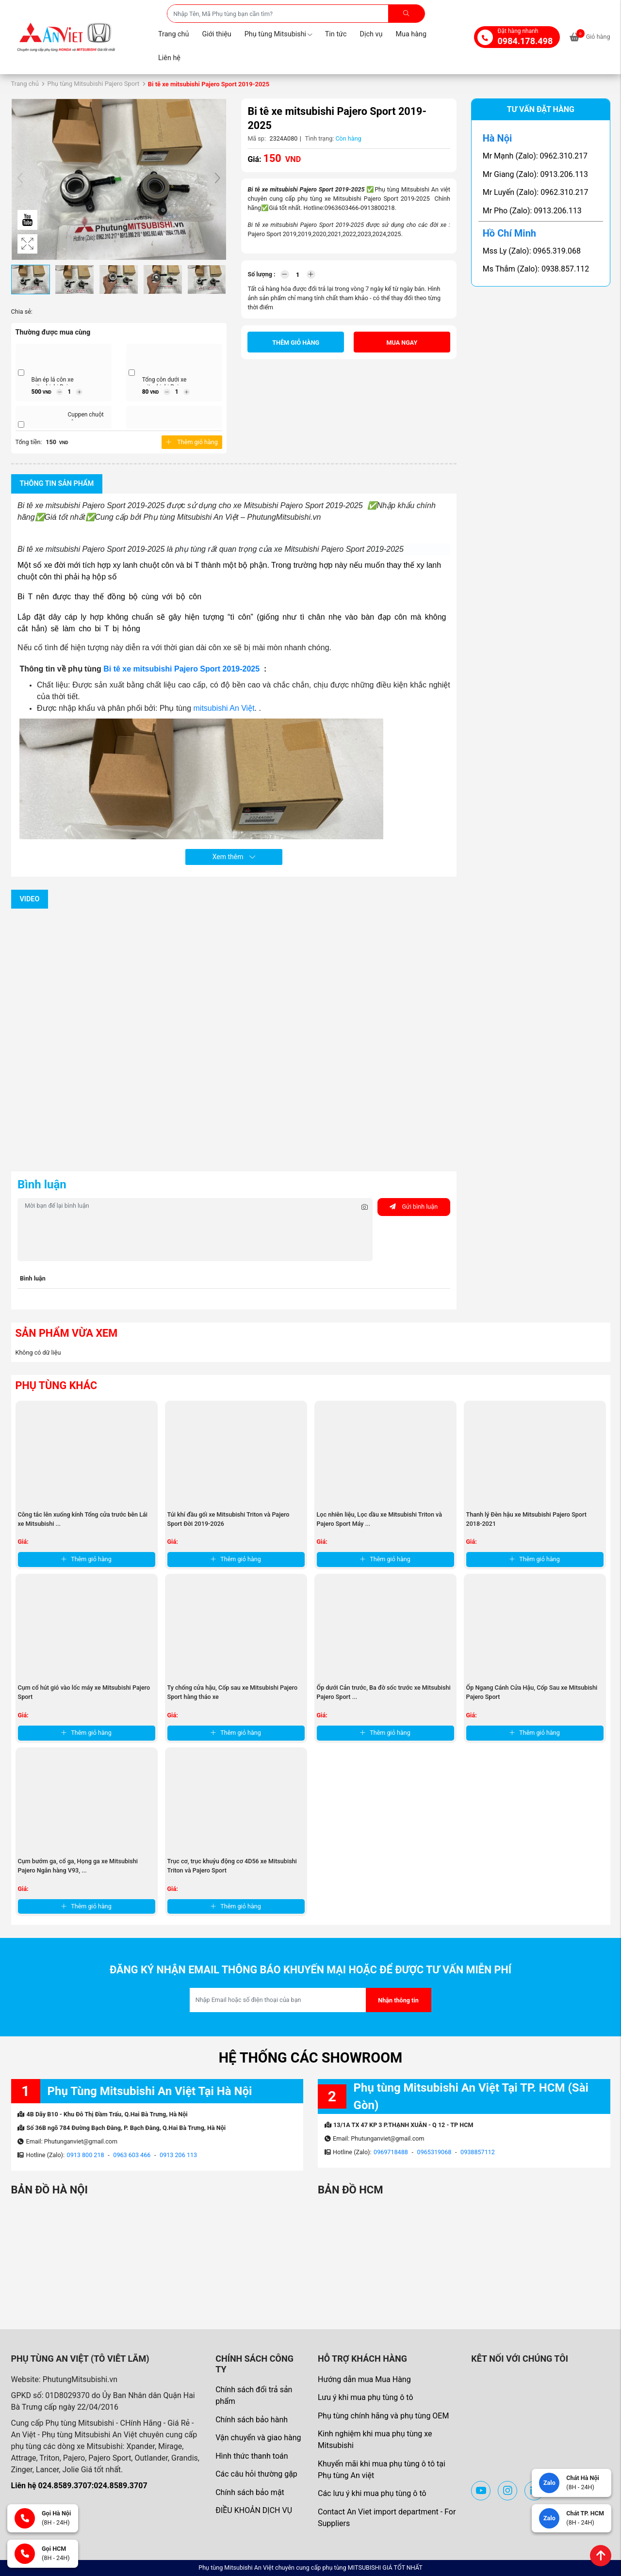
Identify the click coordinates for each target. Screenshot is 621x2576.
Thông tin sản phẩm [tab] (57, 484)
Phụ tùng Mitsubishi (278, 34)
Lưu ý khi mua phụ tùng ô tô (365, 2397)
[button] (217, 179)
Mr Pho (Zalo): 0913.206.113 (532, 210)
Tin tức (336, 34)
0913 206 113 (178, 2155)
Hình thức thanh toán (251, 2456)
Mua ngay (402, 342)
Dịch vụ (371, 34)
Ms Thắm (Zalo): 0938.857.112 (536, 268)
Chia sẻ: (22, 311)
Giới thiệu (216, 34)
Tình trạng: (319, 138)
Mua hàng (410, 34)
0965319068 (434, 2152)
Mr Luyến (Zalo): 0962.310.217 (535, 192)
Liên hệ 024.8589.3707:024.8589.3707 (79, 2485)
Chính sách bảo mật (249, 2492)
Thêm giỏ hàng (191, 442)
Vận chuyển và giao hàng (258, 2437)
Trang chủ (173, 34)
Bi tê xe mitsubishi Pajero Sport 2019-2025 (182, 669)
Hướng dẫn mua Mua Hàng (364, 2379)
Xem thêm (233, 857)
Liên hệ (169, 58)
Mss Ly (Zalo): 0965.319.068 (532, 251)
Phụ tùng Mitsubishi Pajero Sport (93, 83)
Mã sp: (256, 138)
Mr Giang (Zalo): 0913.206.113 (535, 174)
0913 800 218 (85, 2155)
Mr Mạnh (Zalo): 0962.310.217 (535, 155)
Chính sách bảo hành (251, 2419)
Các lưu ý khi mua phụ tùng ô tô (372, 2493)
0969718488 (391, 2152)
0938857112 (477, 2152)
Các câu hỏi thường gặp (256, 2474)
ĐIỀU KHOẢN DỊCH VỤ (253, 2510)
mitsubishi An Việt (224, 708)
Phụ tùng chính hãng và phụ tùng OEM (383, 2415)
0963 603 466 (131, 2155)
